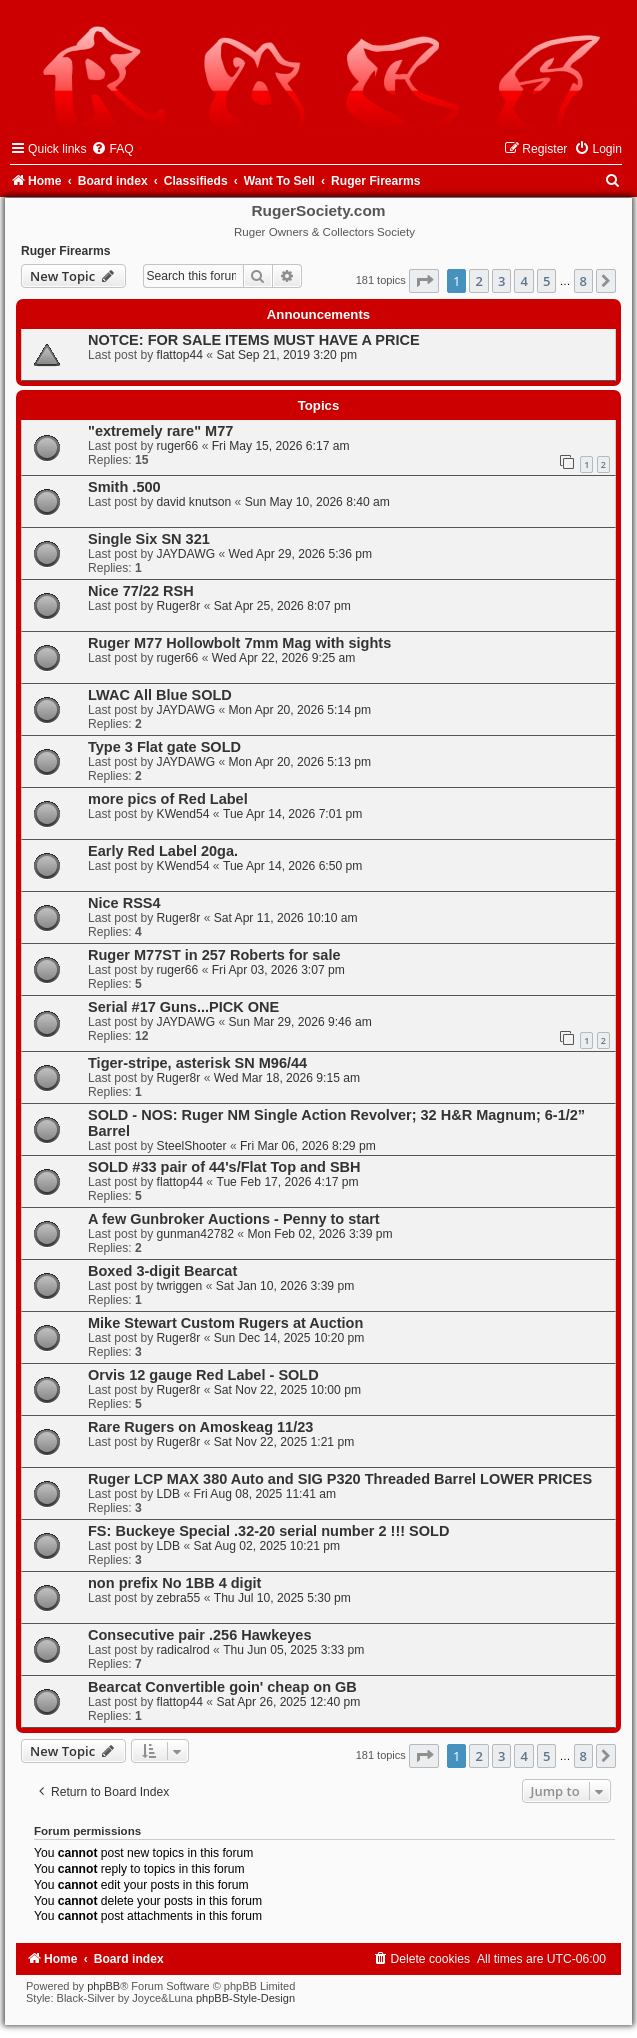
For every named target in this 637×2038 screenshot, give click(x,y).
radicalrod (183, 1650)
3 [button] (501, 281)
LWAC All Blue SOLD (160, 695)
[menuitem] (112, 149)
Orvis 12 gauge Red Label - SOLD (203, 1375)
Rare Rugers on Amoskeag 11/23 (200, 1427)
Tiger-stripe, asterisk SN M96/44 (197, 1063)
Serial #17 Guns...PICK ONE (183, 1007)
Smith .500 (124, 487)
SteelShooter (192, 1146)
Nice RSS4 (124, 903)
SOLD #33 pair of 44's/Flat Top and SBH (224, 1167)
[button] (424, 281)
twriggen (180, 1286)
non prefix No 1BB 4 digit (174, 1583)
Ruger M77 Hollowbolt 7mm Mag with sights (239, 643)
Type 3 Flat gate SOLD (164, 747)
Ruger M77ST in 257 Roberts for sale (214, 955)
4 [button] (523, 281)
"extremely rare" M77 (160, 431)
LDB (169, 1494)
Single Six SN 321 (149, 539)
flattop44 (180, 355)
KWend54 (183, 814)
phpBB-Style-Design (245, 1998)
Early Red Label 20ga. (163, 851)
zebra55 (179, 1598)
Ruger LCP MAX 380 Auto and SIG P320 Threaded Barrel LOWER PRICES (340, 1479)
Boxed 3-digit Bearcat (162, 1271)
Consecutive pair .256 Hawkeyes (200, 1635)
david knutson (194, 502)
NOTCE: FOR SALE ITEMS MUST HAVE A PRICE (254, 340)
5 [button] (546, 281)
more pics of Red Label (168, 799)
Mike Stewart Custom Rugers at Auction (225, 1323)
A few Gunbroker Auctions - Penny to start (234, 1219)
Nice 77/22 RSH (141, 591)
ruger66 (178, 446)
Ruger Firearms (65, 251)
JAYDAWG (186, 554)
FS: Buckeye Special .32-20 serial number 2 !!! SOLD (268, 1531)
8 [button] (583, 281)
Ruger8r (179, 606)
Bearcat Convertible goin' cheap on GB (222, 1687)
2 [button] (478, 281)
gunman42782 (195, 1234)
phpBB (103, 1986)
